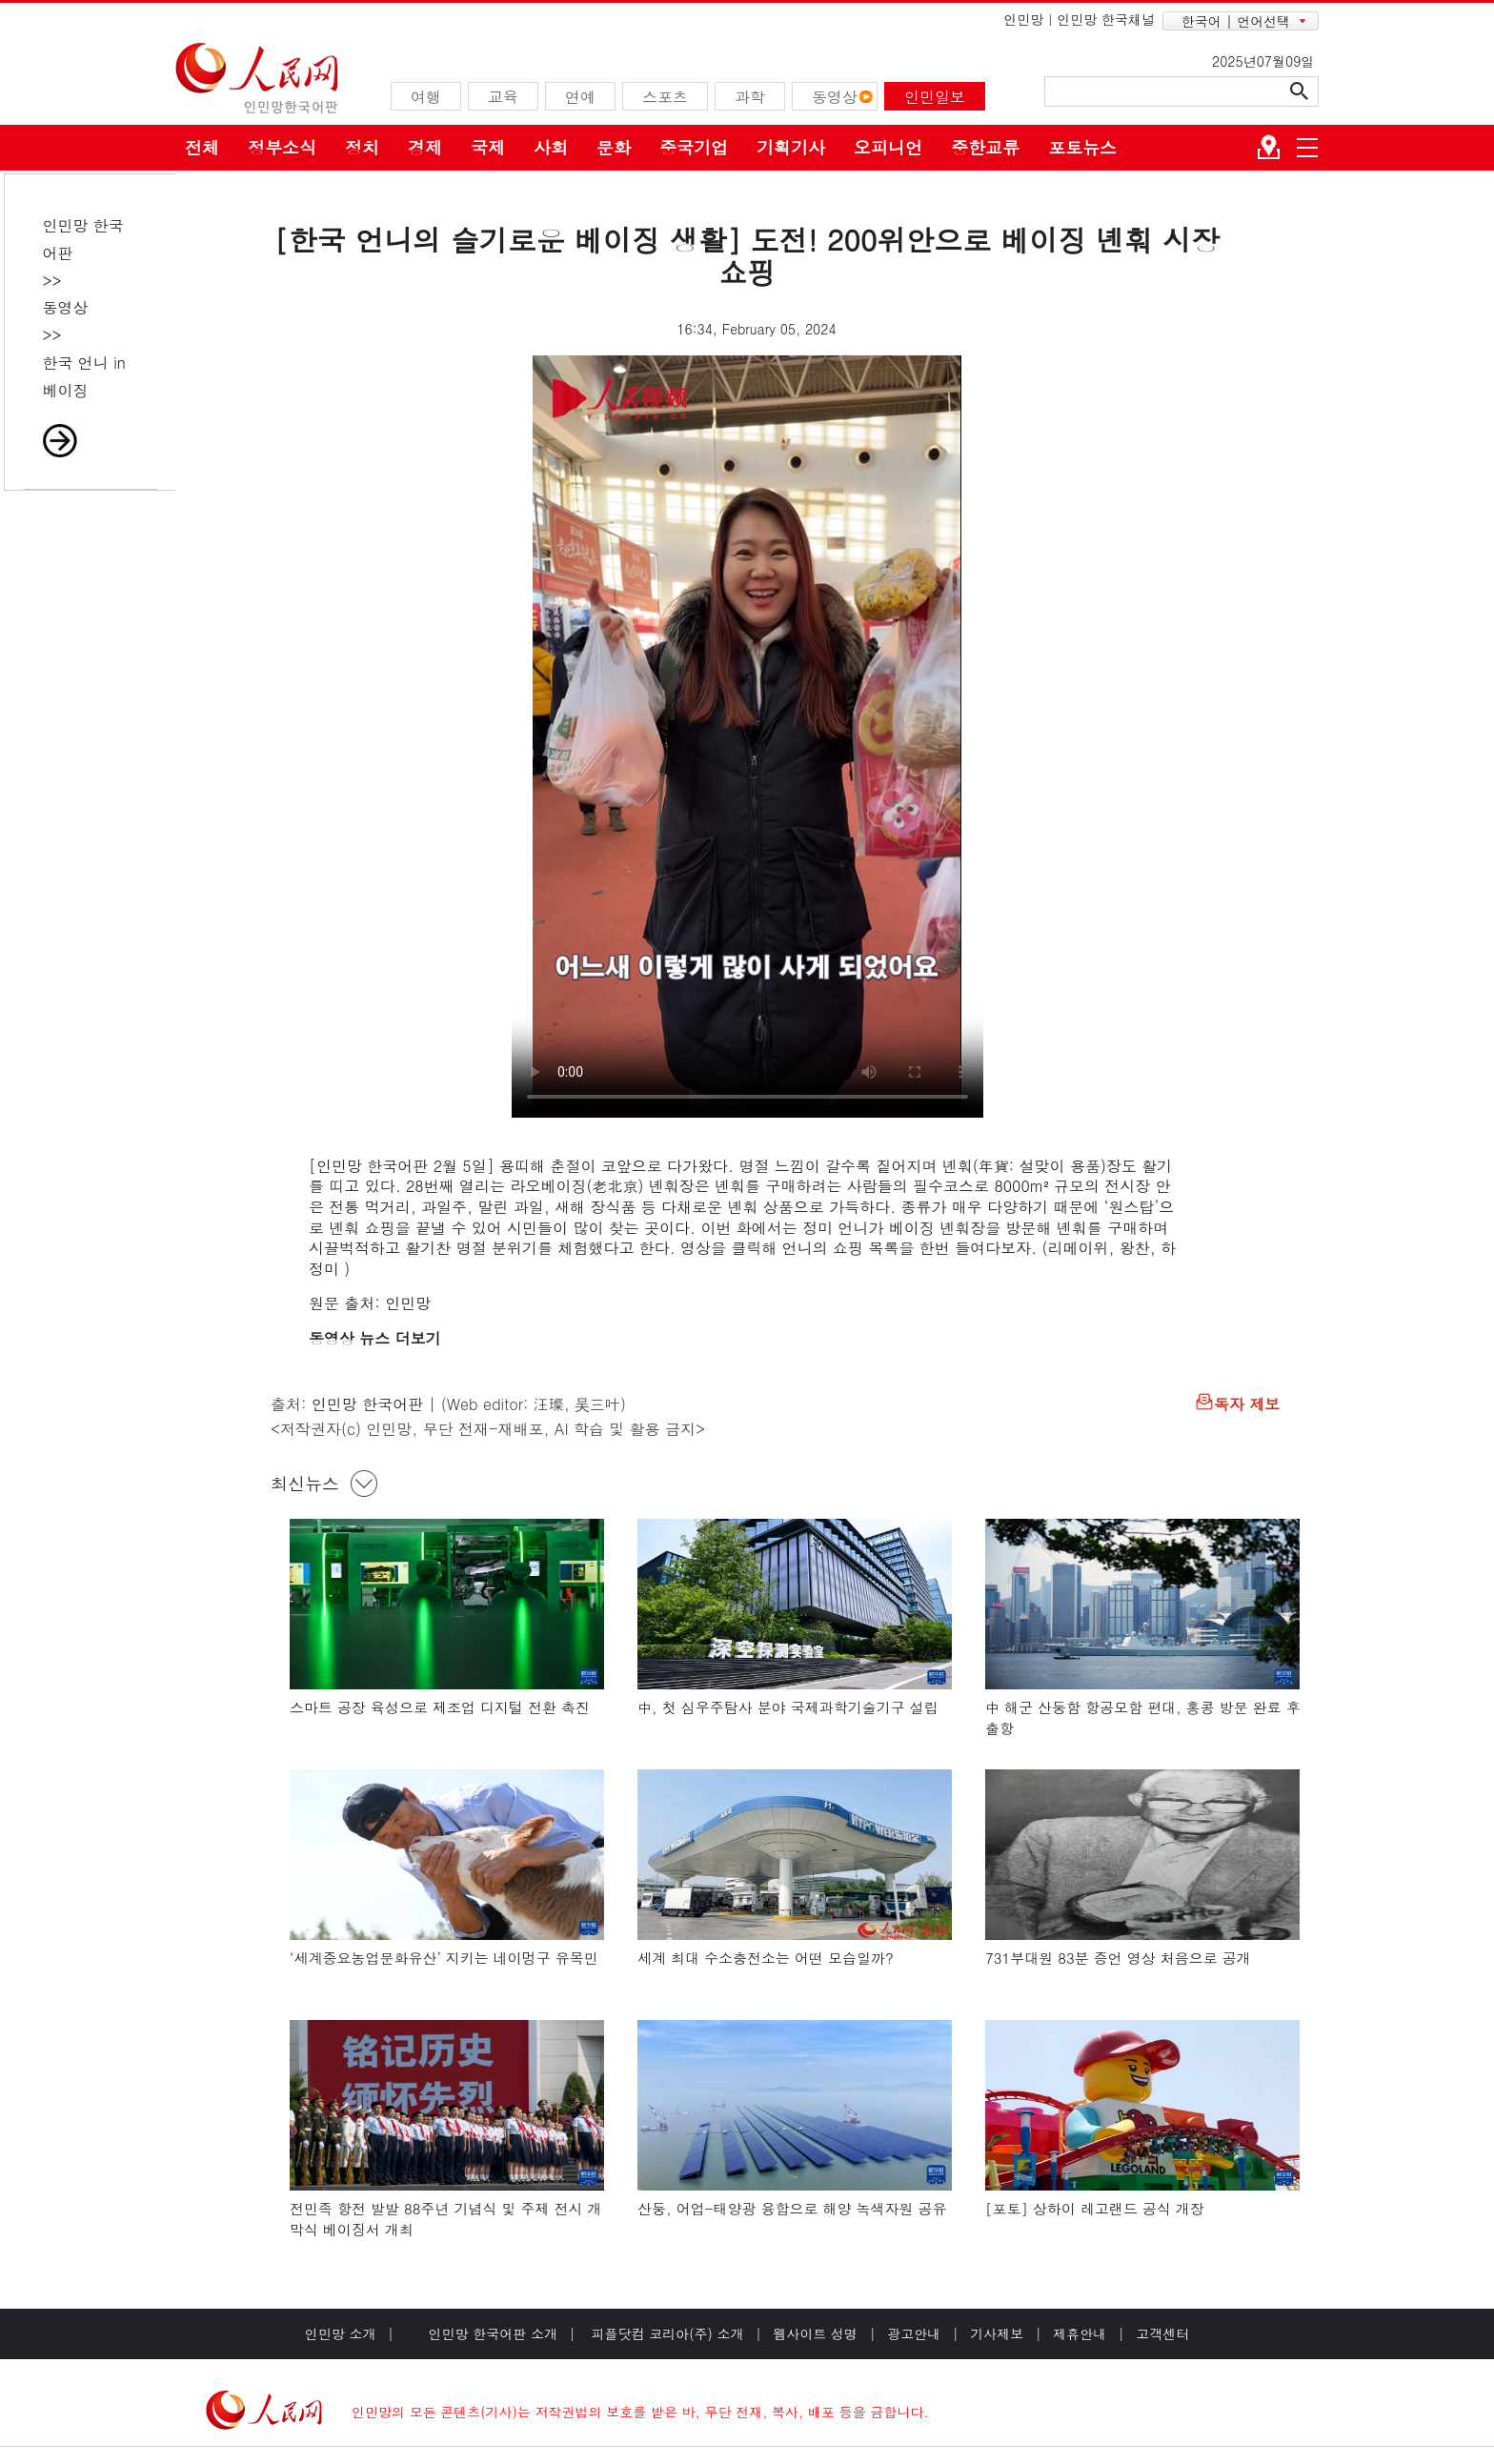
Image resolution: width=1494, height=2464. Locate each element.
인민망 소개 (340, 2333)
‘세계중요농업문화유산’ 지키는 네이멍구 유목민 (444, 1958)
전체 (202, 147)
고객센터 (1162, 2333)
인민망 (1023, 19)
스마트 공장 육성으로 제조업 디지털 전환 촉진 (440, 1707)
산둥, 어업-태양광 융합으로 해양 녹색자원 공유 (792, 2208)
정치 (362, 147)
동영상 (66, 307)
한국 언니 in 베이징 (84, 376)
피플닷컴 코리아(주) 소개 (665, 2333)
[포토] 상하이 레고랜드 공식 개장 (1094, 2208)
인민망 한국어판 (367, 1404)
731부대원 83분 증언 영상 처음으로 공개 (1118, 1958)
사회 (551, 147)
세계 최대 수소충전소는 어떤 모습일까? (765, 1958)
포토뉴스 (1082, 147)
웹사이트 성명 (815, 2333)
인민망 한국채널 (1106, 19)
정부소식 (282, 147)
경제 (425, 147)
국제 (488, 147)
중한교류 (985, 147)
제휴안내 (1079, 2333)
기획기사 (791, 147)
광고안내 (913, 2333)
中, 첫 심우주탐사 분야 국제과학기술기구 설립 (788, 1707)
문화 (613, 147)
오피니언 (888, 147)
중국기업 (693, 147)
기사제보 (996, 2333)
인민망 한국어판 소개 (493, 2333)
